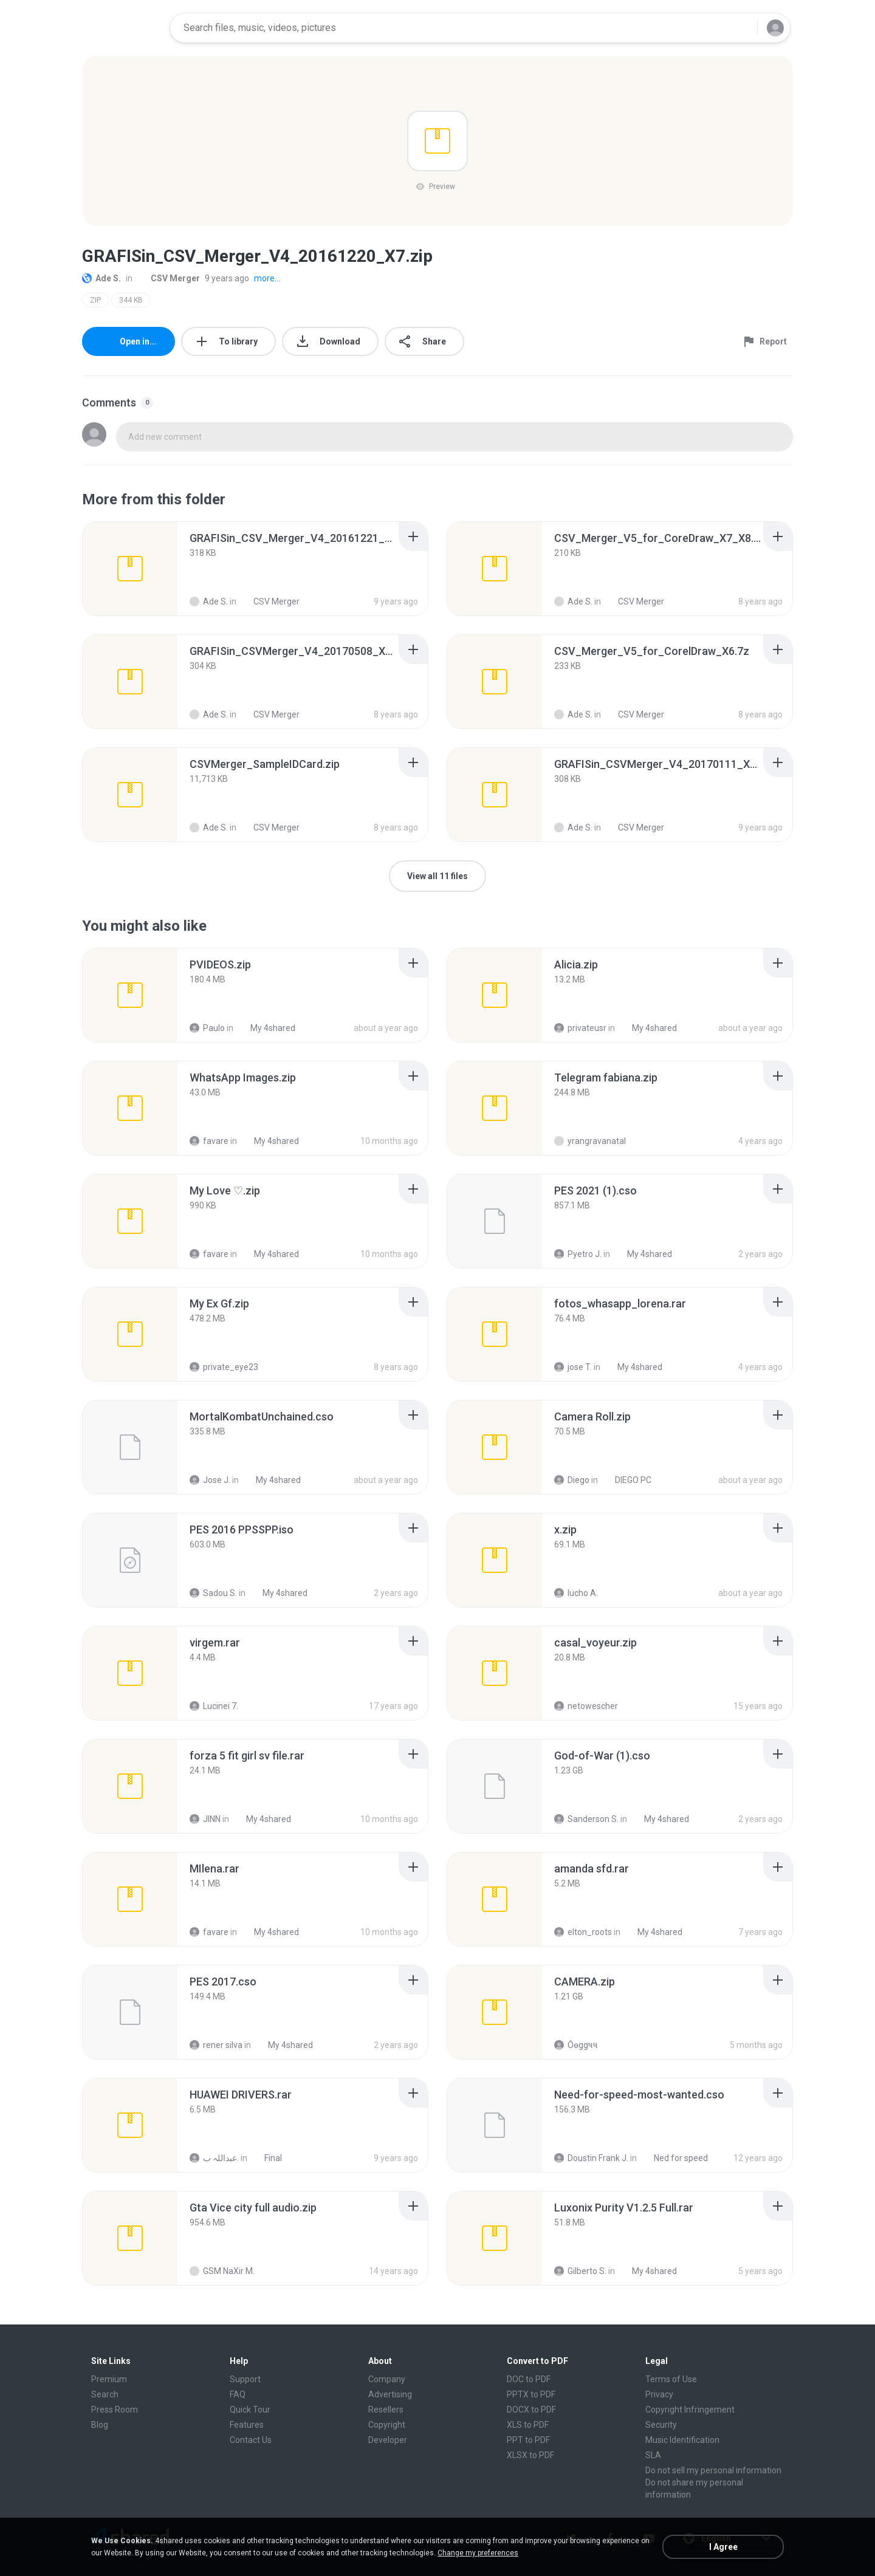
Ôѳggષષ (576, 2045)
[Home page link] (122, 27)
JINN (205, 1819)
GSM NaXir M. (222, 2271)
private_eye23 (224, 1367)
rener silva (216, 2045)
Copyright (386, 2425)
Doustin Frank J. (591, 2158)
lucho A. (576, 1593)
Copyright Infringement (690, 2409)
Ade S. (101, 278)
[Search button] (740, 28)
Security (661, 2425)
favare (209, 1141)
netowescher (586, 1706)
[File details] (130, 568)
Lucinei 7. (214, 1706)
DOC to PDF (529, 2379)
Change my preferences (477, 2553)
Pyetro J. (578, 1254)
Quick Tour (250, 2409)
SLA (653, 2455)
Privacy (659, 2394)
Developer (387, 2440)
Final (266, 2158)
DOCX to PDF (531, 2409)
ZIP (95, 300)
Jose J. (210, 1480)
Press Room (114, 2409)
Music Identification (682, 2440)
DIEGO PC (626, 1480)
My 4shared (266, 1028)
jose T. (573, 1367)
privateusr (580, 1028)
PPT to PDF (528, 2440)
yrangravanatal (590, 1141)
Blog (99, 2425)
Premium (109, 2379)
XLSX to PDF (530, 2455)
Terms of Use (671, 2379)
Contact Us (251, 2440)
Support (245, 2379)
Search (104, 2394)
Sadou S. (213, 1593)
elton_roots (583, 1932)
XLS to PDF (528, 2425)
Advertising (390, 2394)
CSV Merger (168, 278)
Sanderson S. (586, 1819)
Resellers (385, 2409)
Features (247, 2425)
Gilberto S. (580, 2271)
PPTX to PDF (531, 2394)
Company (386, 2379)
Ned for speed (674, 2158)
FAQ (237, 2394)
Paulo (207, 1028)
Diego (571, 1480)
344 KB (131, 300)
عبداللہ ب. (214, 2158)
